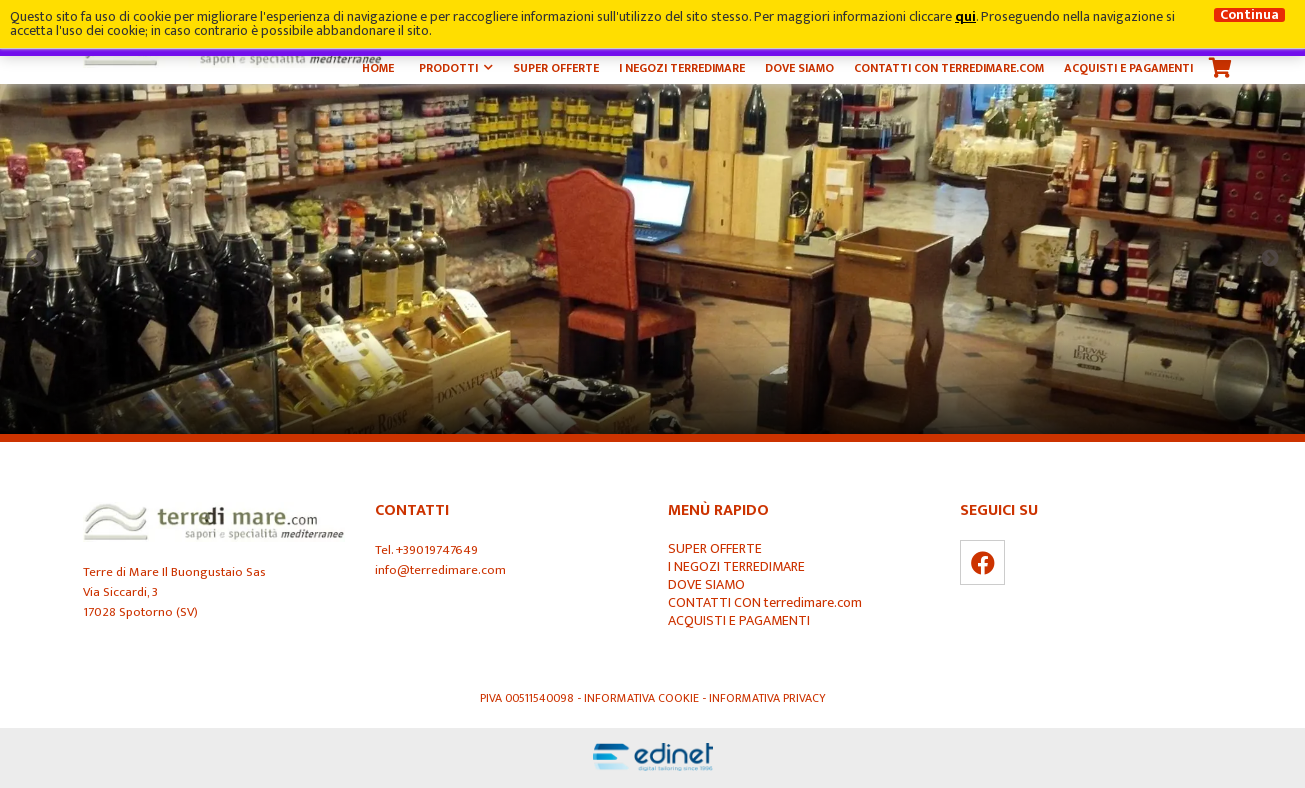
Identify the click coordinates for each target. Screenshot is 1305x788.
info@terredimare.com (440, 570)
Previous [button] (35, 259)
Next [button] (1270, 259)
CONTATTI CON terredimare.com (949, 68)
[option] (652, 259)
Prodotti (448, 68)
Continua (1249, 15)
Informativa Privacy (767, 698)
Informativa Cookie (643, 698)
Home (378, 68)
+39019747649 (437, 550)
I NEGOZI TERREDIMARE (682, 68)
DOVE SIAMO (799, 68)
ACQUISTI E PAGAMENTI (1128, 68)
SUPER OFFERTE (556, 68)
